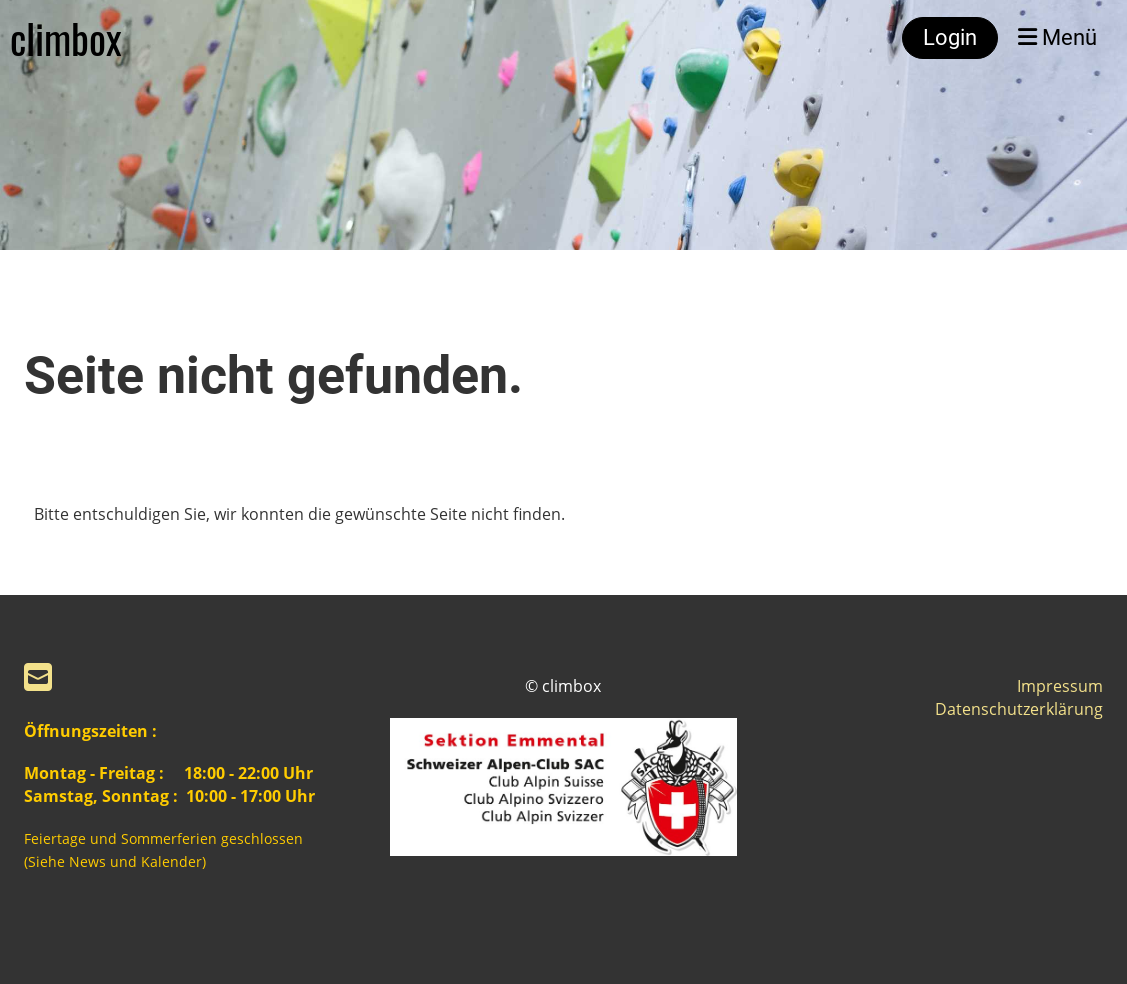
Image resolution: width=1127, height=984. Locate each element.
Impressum (1060, 686)
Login (950, 37)
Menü (1057, 37)
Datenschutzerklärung (1019, 709)
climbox (66, 38)
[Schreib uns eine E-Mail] (38, 676)
